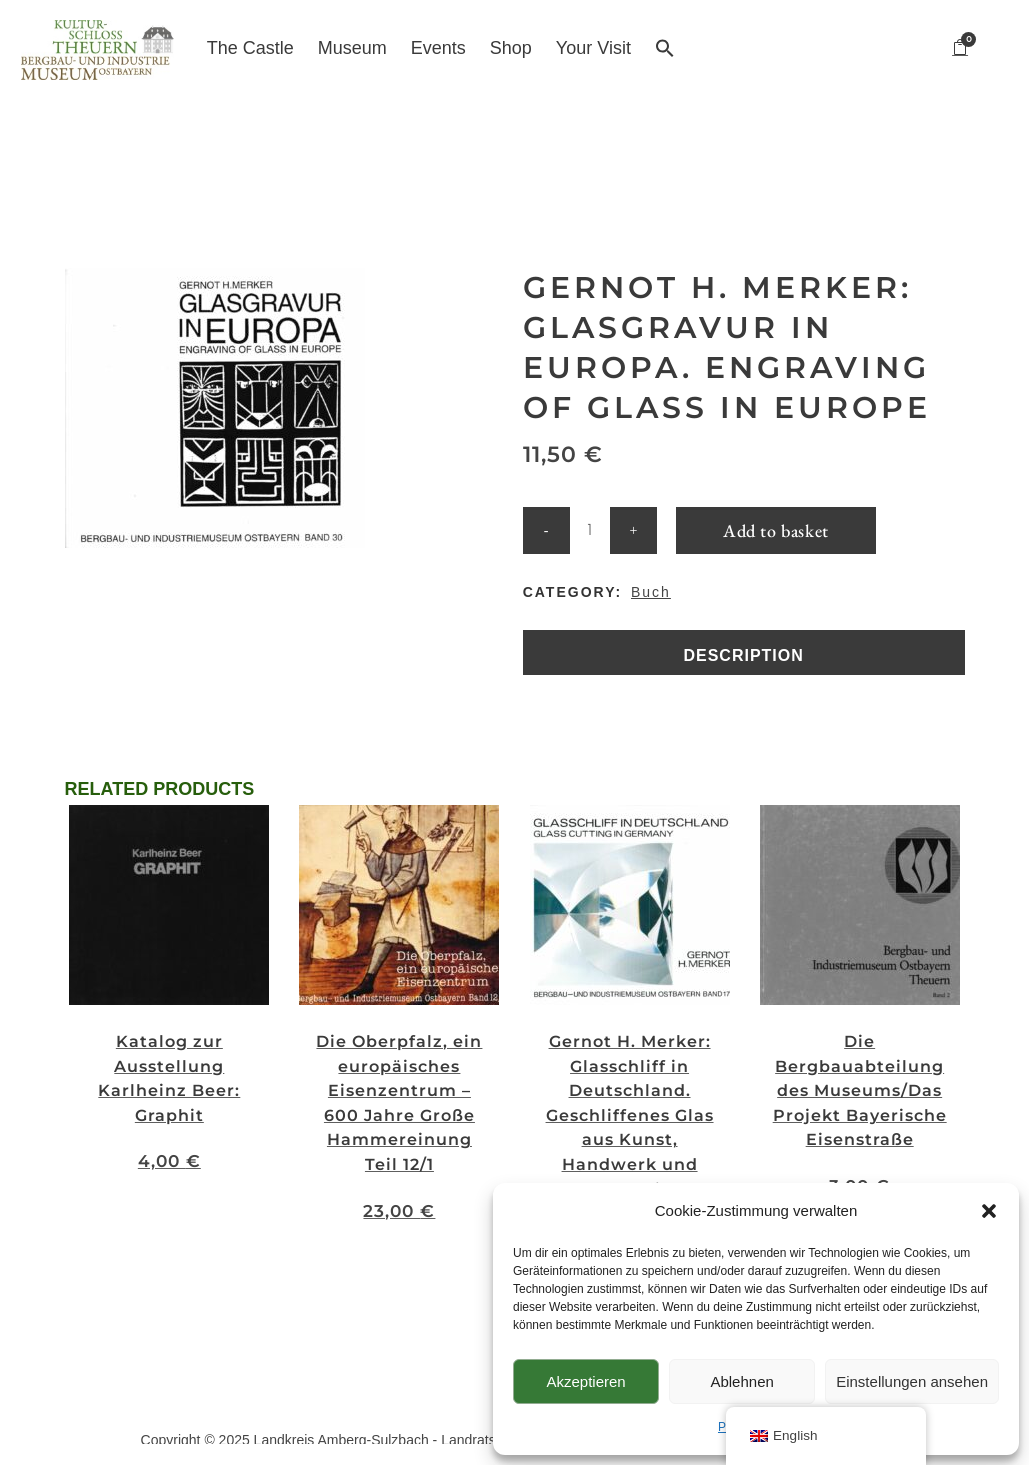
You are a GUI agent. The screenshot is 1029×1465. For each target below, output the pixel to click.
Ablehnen (741, 1381)
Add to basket (776, 518)
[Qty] (590, 518)
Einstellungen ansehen (912, 1381)
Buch (651, 580)
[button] (989, 1211)
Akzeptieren (585, 1381)
